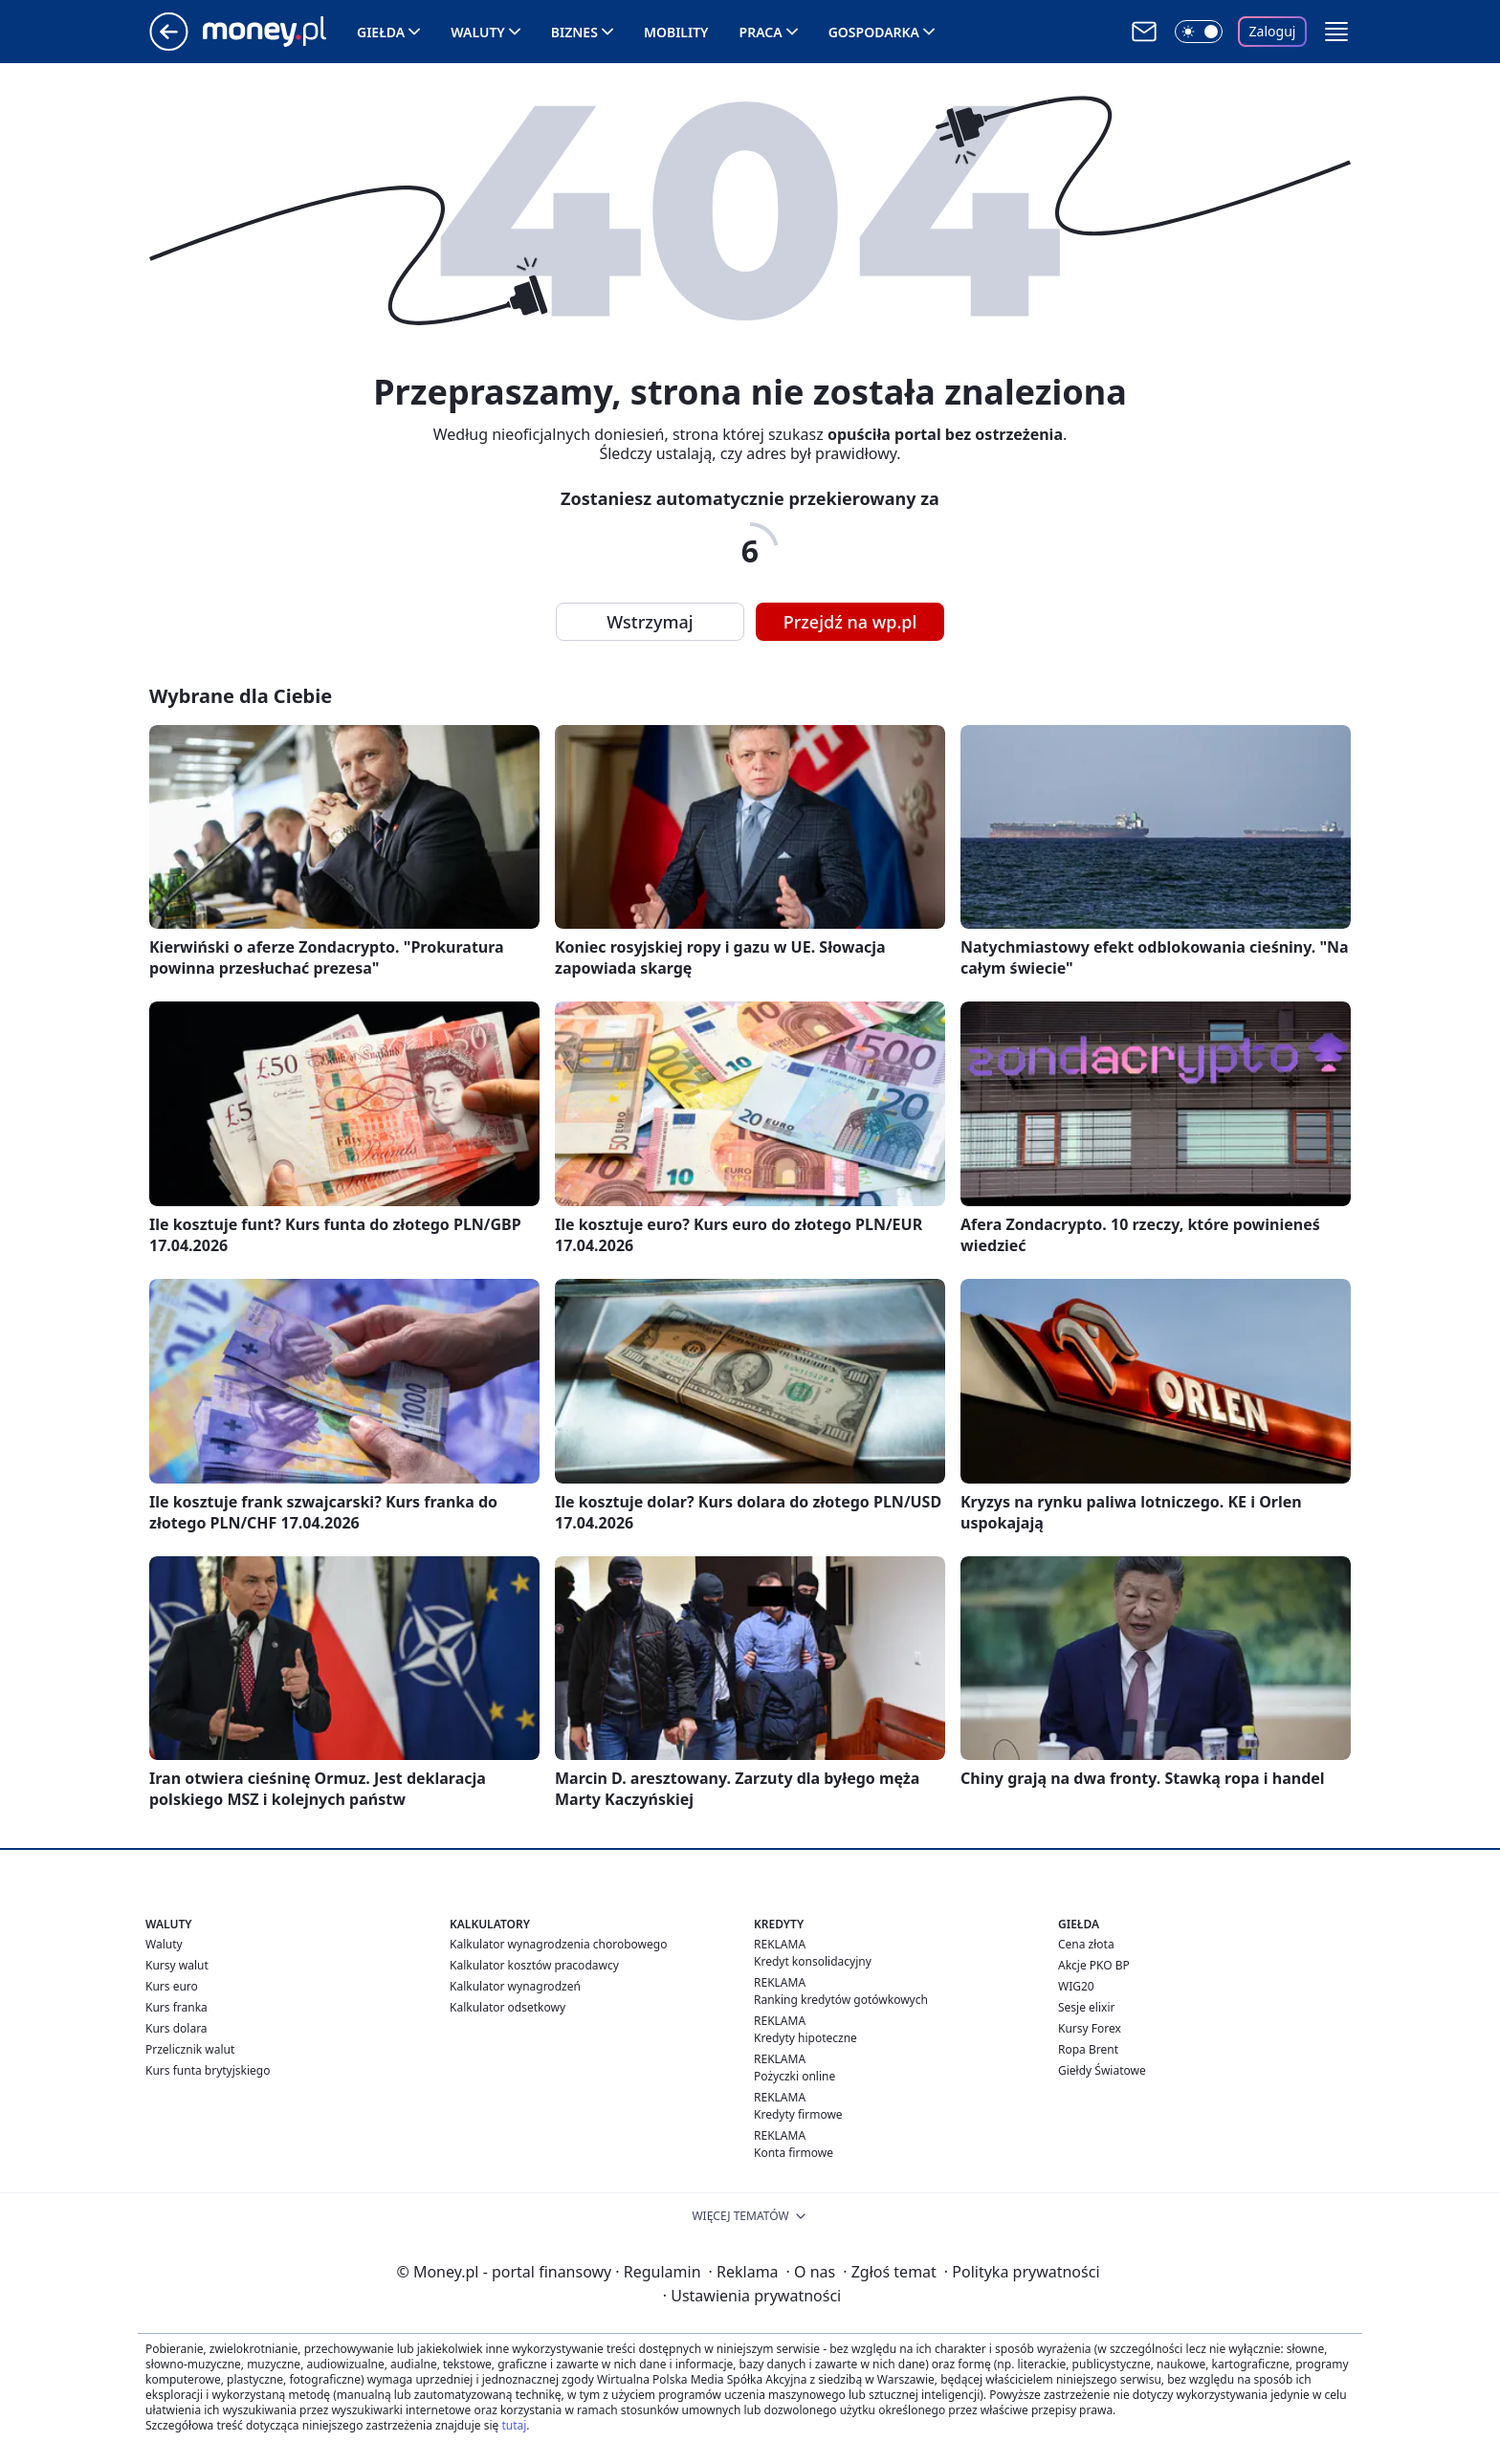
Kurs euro (171, 1986)
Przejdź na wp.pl (850, 621)
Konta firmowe (793, 2153)
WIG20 (1076, 1986)
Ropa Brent (1088, 2049)
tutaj (513, 2425)
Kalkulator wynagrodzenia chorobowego (558, 1944)
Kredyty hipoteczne (805, 2038)
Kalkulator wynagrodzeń (515, 1986)
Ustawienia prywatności (752, 2295)
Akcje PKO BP (1094, 1965)
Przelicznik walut (189, 2049)
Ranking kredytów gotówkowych (841, 1999)
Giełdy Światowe (1102, 2070)
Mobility (676, 32)
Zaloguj (1272, 31)
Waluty (478, 32)
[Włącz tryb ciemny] (1199, 31)
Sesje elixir (1086, 2007)
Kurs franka (176, 2007)
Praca (761, 32)
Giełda (381, 32)
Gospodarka (873, 32)
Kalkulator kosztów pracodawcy (534, 1965)
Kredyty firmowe (798, 2114)
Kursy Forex (1089, 2028)
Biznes (574, 32)
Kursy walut (177, 1965)
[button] (1336, 31)
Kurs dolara (176, 2028)
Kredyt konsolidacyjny (812, 1961)
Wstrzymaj (650, 621)
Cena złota (1086, 1944)
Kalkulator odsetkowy (507, 2007)
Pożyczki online (794, 2076)
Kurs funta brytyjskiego (207, 2070)
